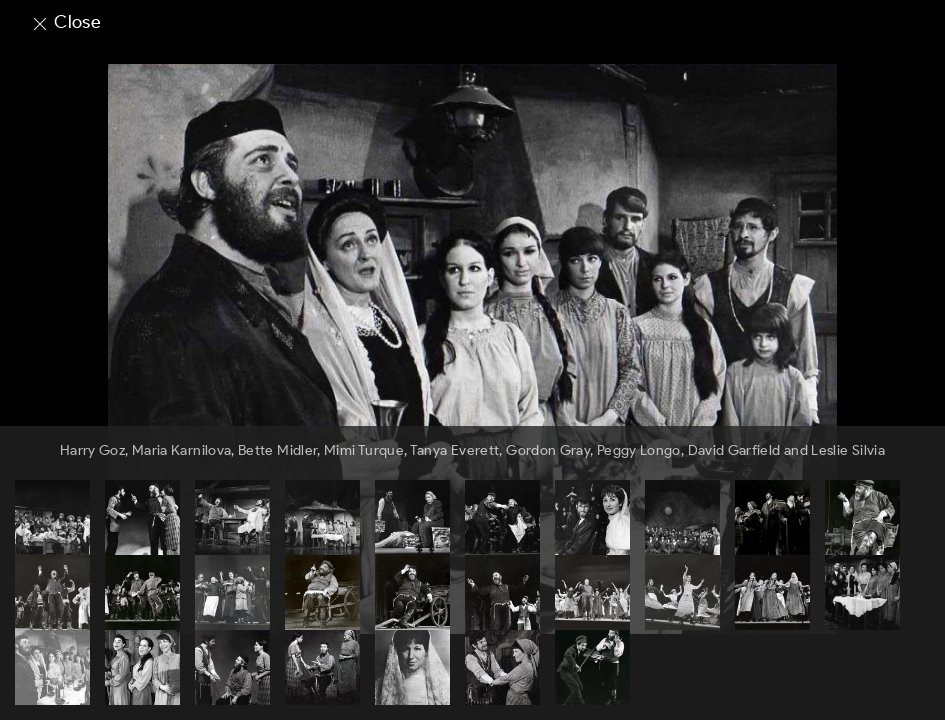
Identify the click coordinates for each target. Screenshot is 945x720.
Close (65, 22)
